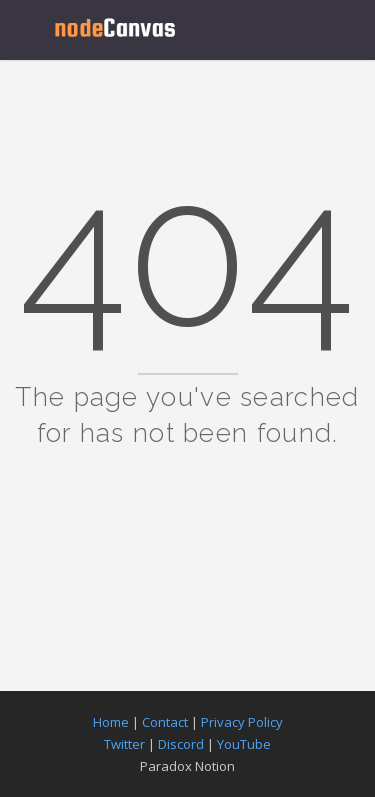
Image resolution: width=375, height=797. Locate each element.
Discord (181, 744)
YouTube (244, 744)
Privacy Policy (242, 722)
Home (111, 722)
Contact (165, 722)
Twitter (124, 744)
